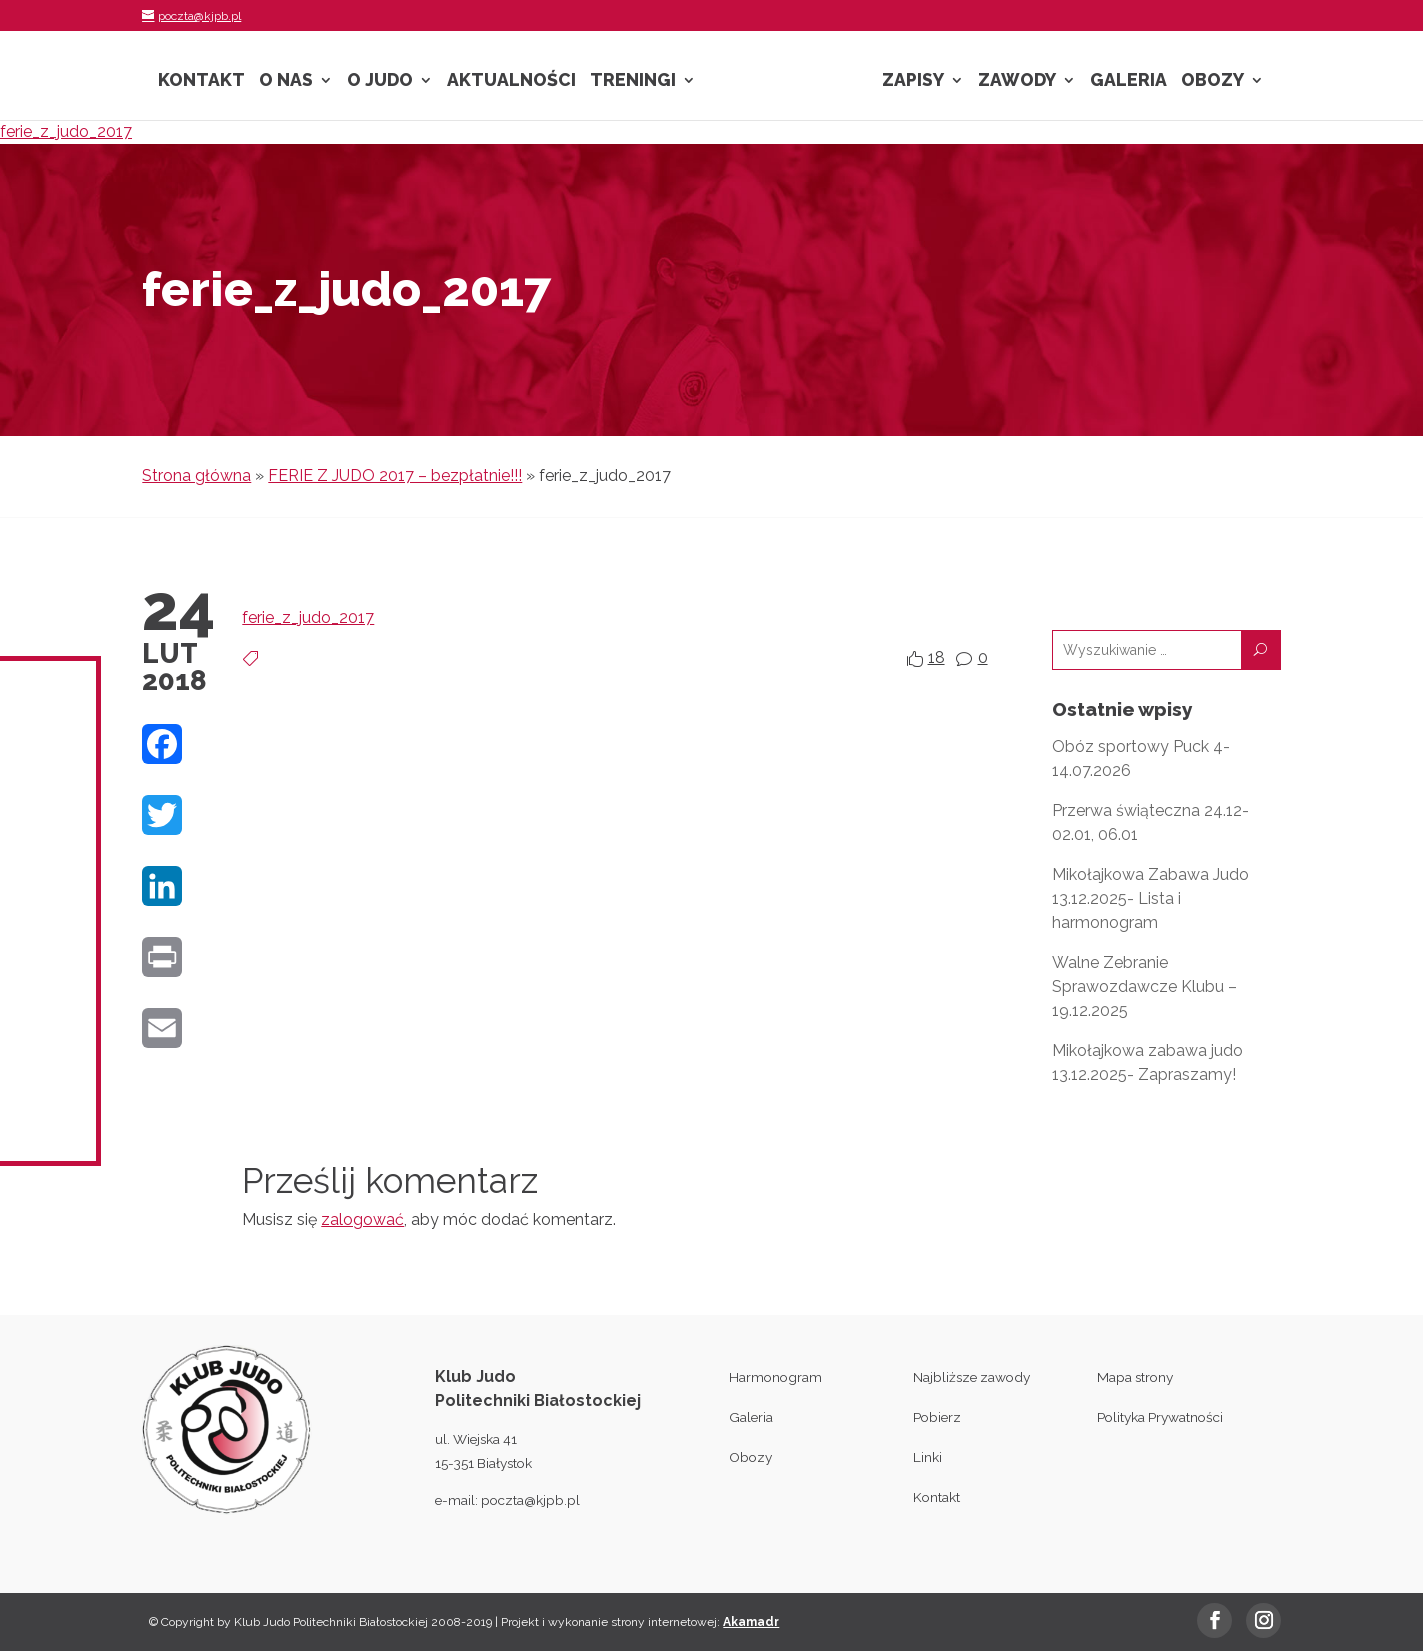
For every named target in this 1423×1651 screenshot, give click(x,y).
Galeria (1128, 81)
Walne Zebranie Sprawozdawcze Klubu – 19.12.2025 (1144, 986)
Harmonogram (775, 1377)
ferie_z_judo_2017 (66, 131)
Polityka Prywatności (1160, 1417)
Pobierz (937, 1417)
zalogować (362, 1219)
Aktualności (511, 81)
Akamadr (751, 1622)
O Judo (380, 81)
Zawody (1017, 81)
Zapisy (913, 81)
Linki (927, 1457)
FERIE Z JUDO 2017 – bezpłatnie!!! (395, 475)
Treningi (633, 81)
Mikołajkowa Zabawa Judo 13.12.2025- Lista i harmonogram (1150, 898)
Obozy (1212, 81)
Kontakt (201, 81)
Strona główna (196, 475)
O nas (286, 81)
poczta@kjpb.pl (530, 1500)
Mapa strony (1135, 1377)
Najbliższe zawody (971, 1377)
